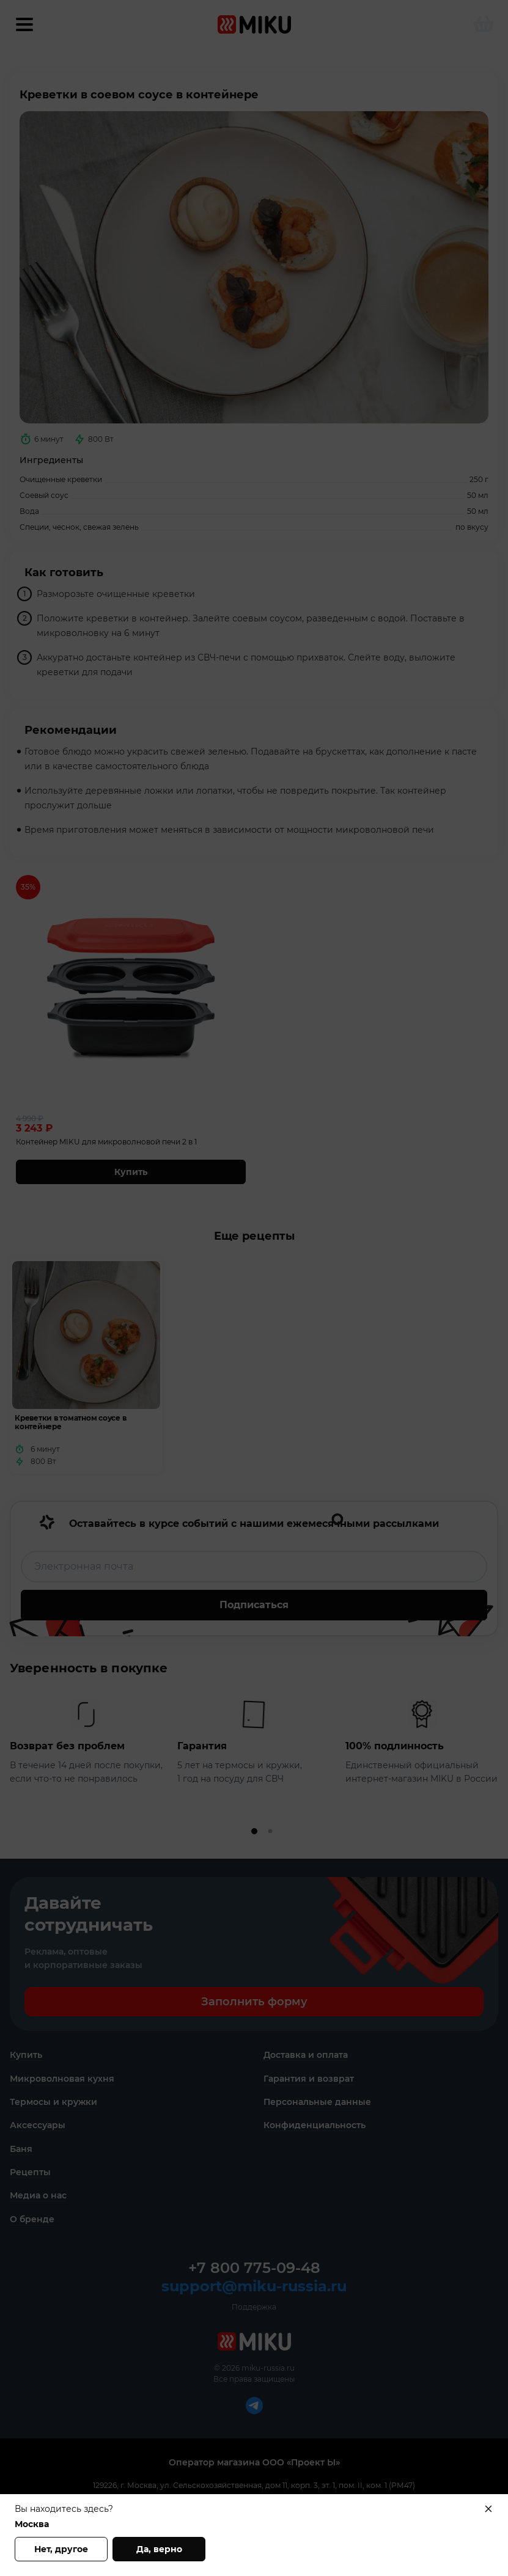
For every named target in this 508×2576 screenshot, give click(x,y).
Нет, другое (61, 2549)
